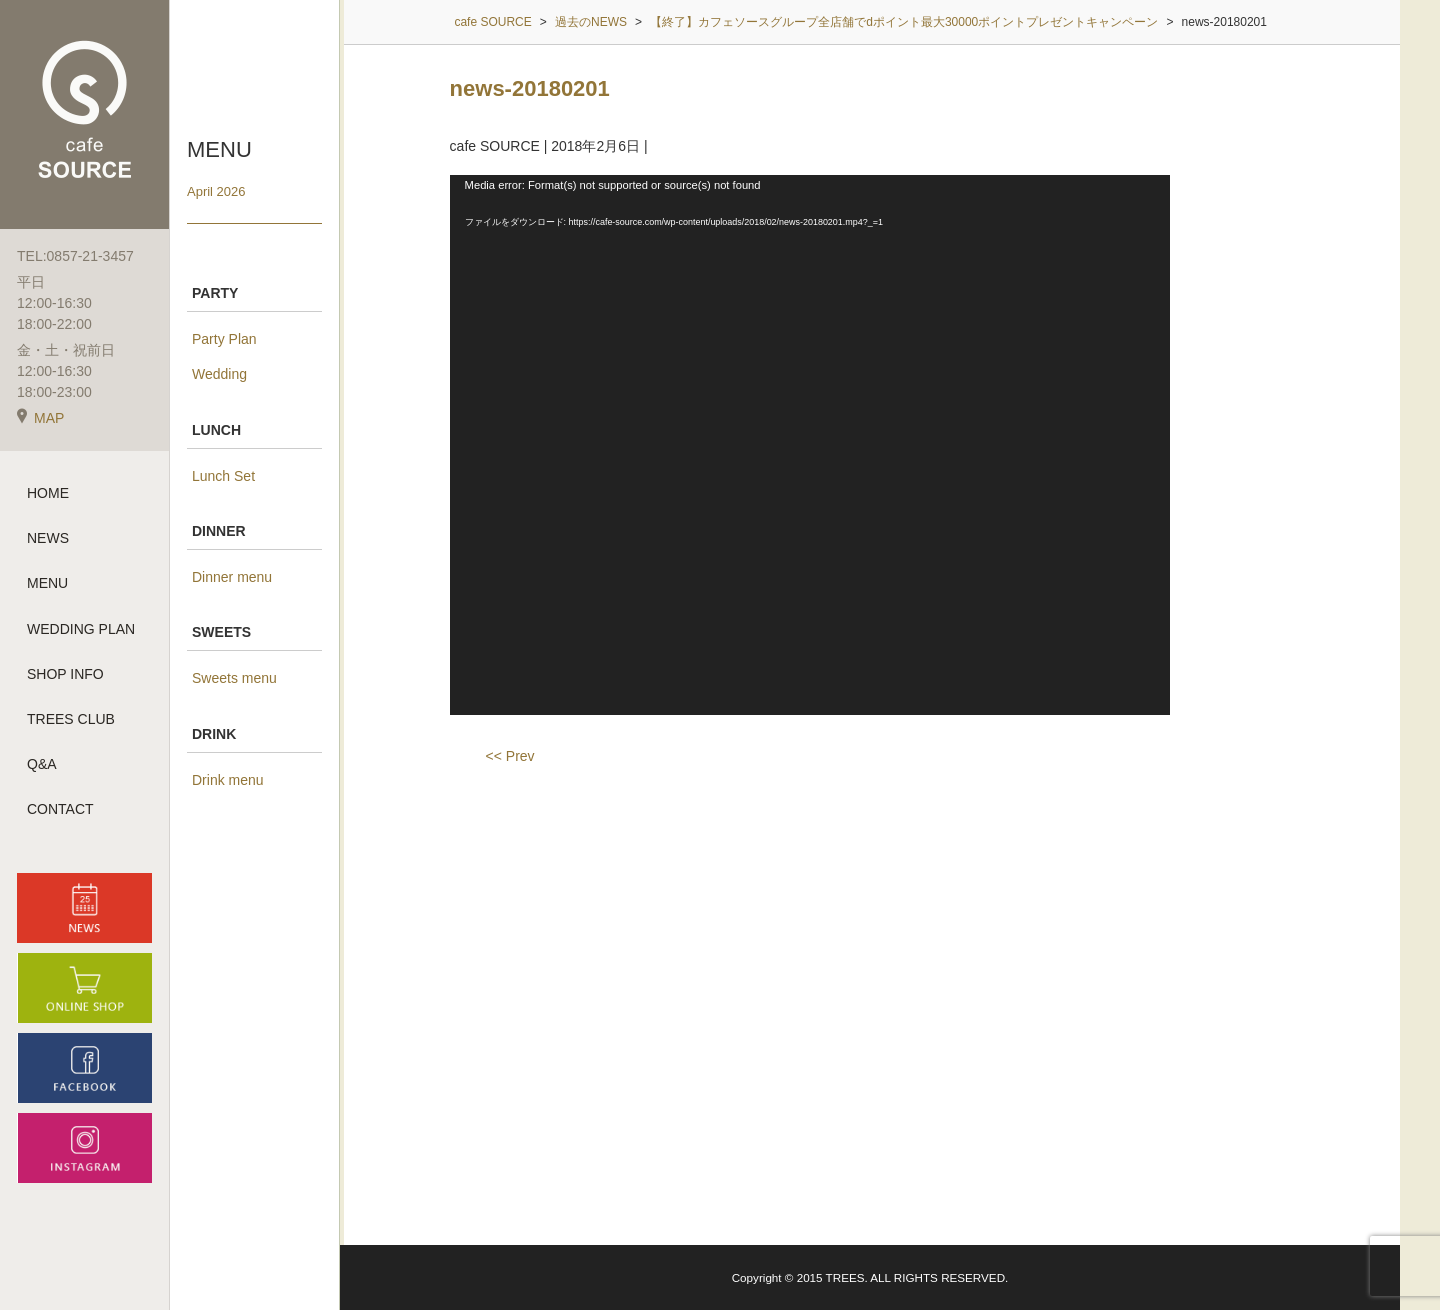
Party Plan (224, 339)
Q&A (42, 764)
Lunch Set (223, 476)
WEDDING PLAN (81, 629)
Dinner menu (232, 577)
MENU (47, 583)
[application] (810, 445)
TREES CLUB (71, 719)
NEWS (48, 538)
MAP (40, 418)
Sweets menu (234, 678)
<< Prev (510, 756)
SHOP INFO (65, 674)
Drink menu (228, 780)
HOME (48, 493)
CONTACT (60, 809)
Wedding (219, 374)
